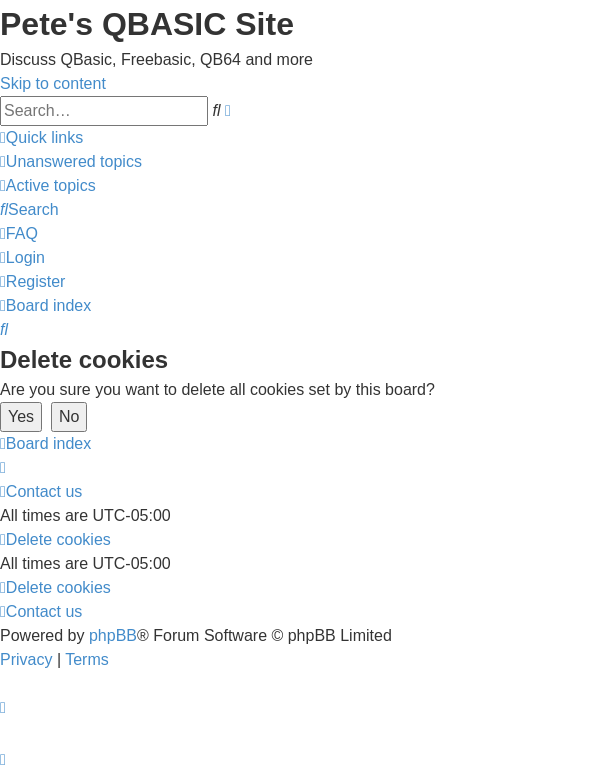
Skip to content (53, 83)
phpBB (113, 635)
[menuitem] (71, 161)
